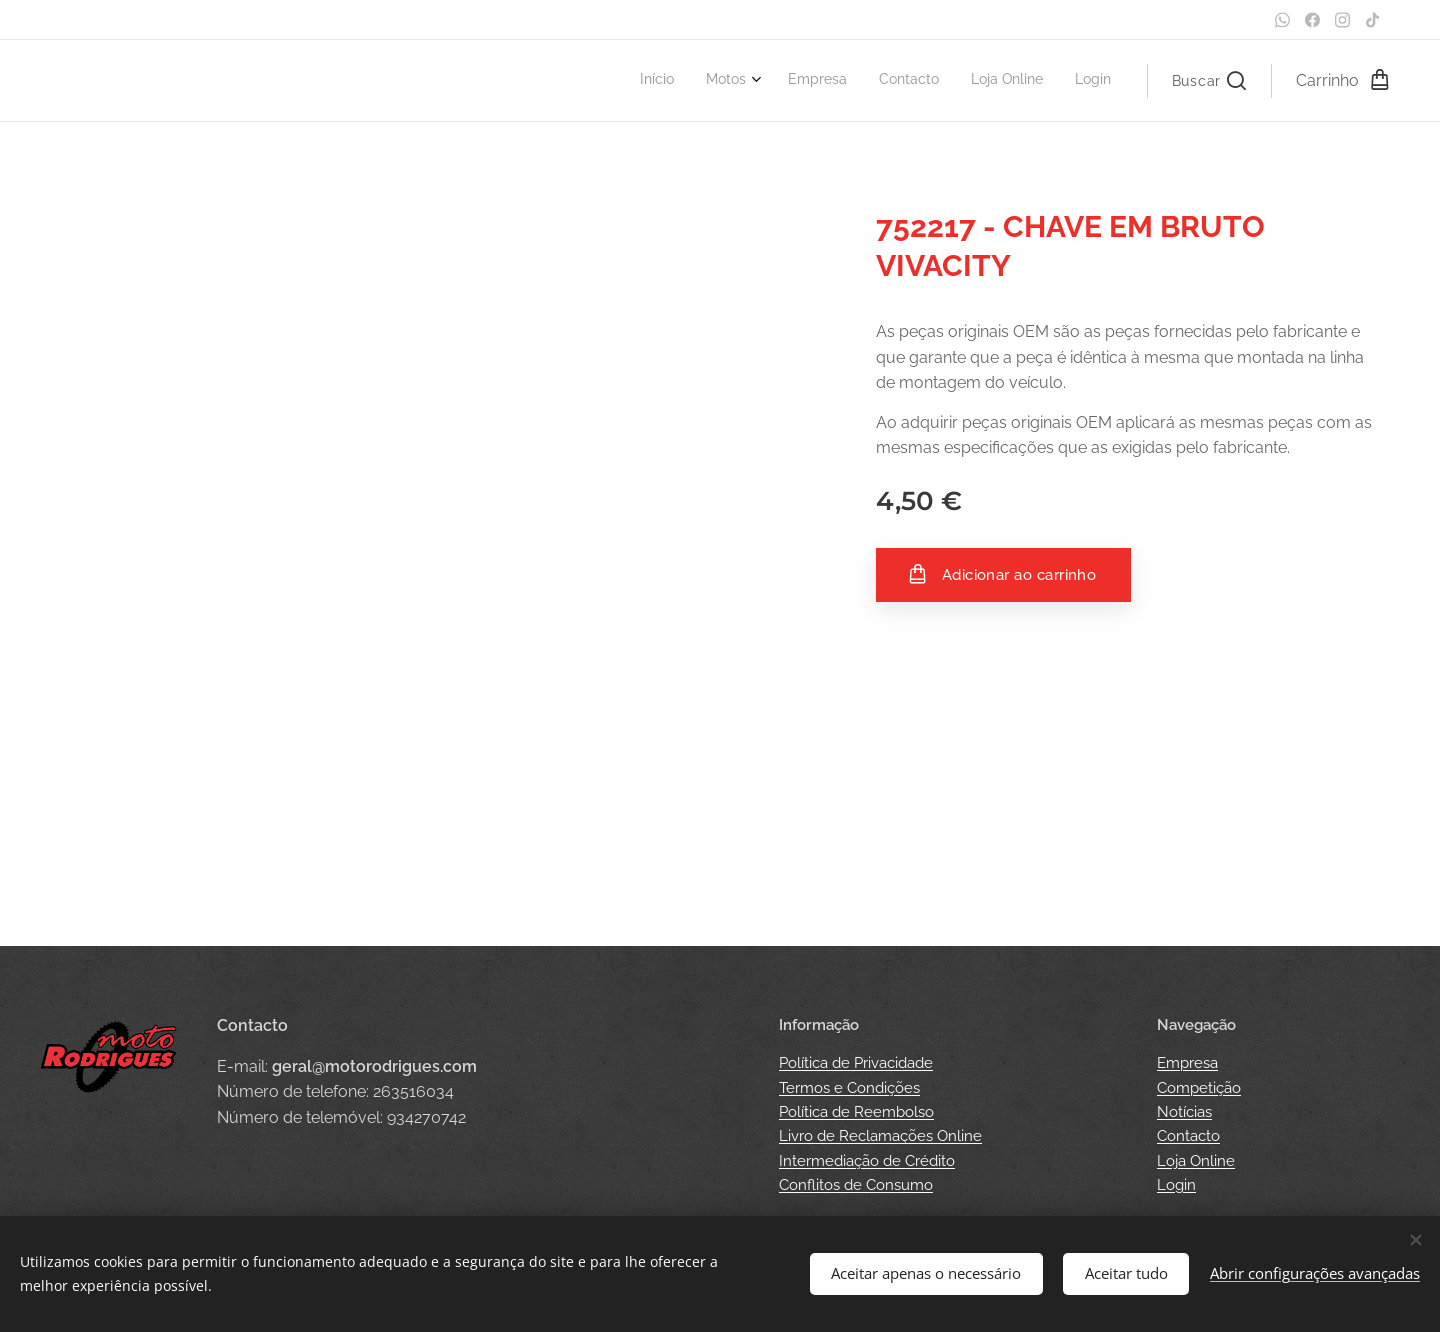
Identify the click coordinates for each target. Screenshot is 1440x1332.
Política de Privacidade (856, 1063)
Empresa (1187, 1063)
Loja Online (1196, 1161)
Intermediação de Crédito (867, 1161)
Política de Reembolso (856, 1112)
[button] (1209, 81)
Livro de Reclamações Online (880, 1136)
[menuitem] (946, 81)
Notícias (1184, 1112)
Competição (1199, 1088)
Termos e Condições (849, 1088)
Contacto (1188, 1136)
